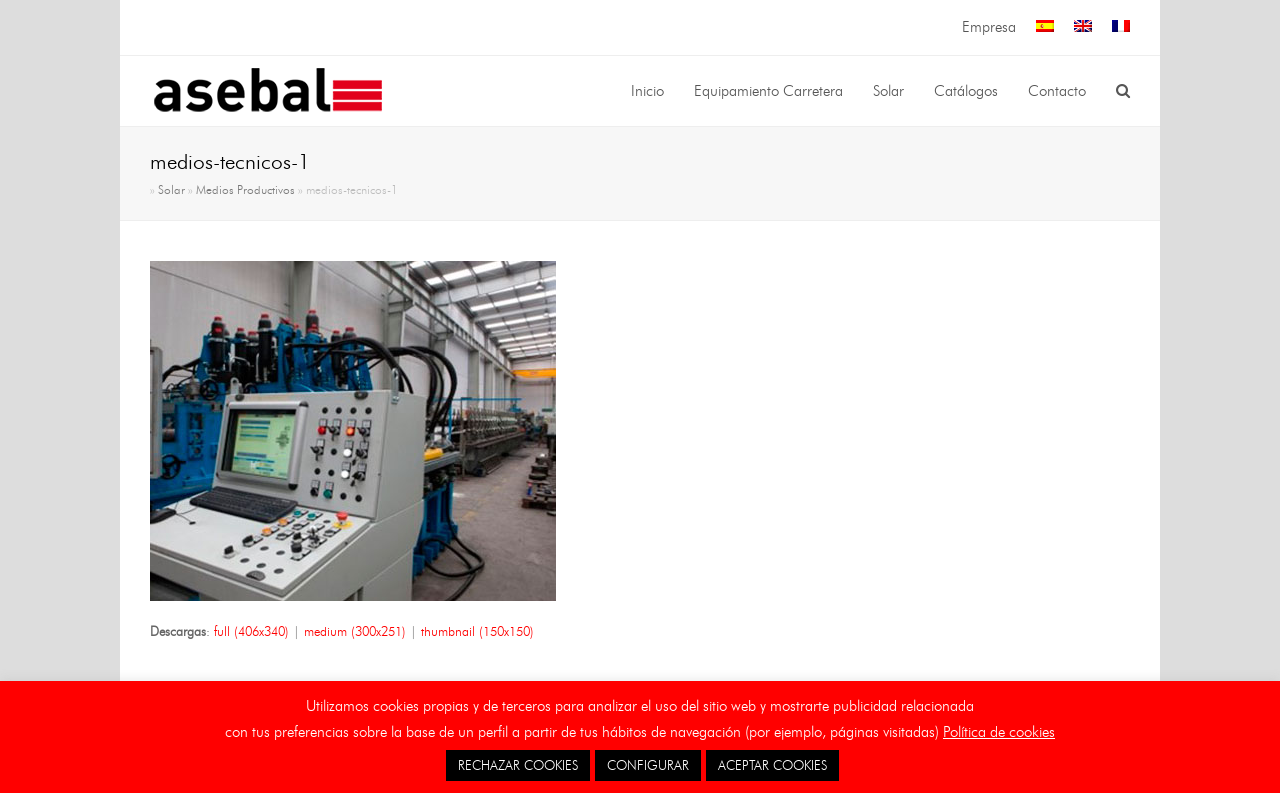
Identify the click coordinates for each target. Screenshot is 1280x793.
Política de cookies (999, 732)
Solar (171, 190)
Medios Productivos (245, 190)
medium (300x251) (355, 631)
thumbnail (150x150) (477, 631)
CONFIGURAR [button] (648, 765)
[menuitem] (1045, 27)
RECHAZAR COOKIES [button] (518, 765)
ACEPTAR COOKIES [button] (772, 765)
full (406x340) (251, 631)
